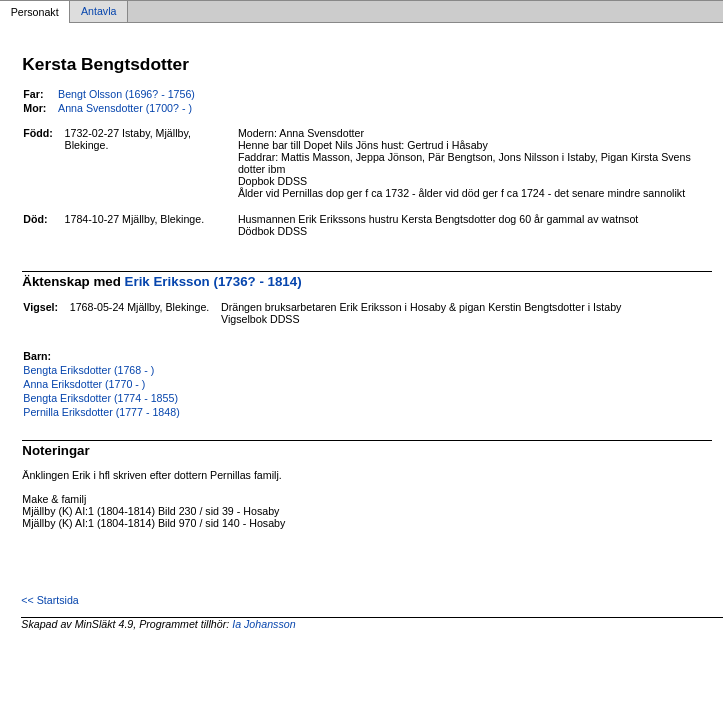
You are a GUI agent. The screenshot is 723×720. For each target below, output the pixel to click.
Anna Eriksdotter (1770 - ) (84, 384)
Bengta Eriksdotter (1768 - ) (88, 370)
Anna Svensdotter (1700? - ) (125, 108)
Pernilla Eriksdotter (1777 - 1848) (101, 412)
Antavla (99, 12)
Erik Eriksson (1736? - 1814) (213, 281)
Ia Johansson (263, 624)
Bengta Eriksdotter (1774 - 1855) (100, 398)
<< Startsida (49, 600)
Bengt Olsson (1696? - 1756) (126, 94)
